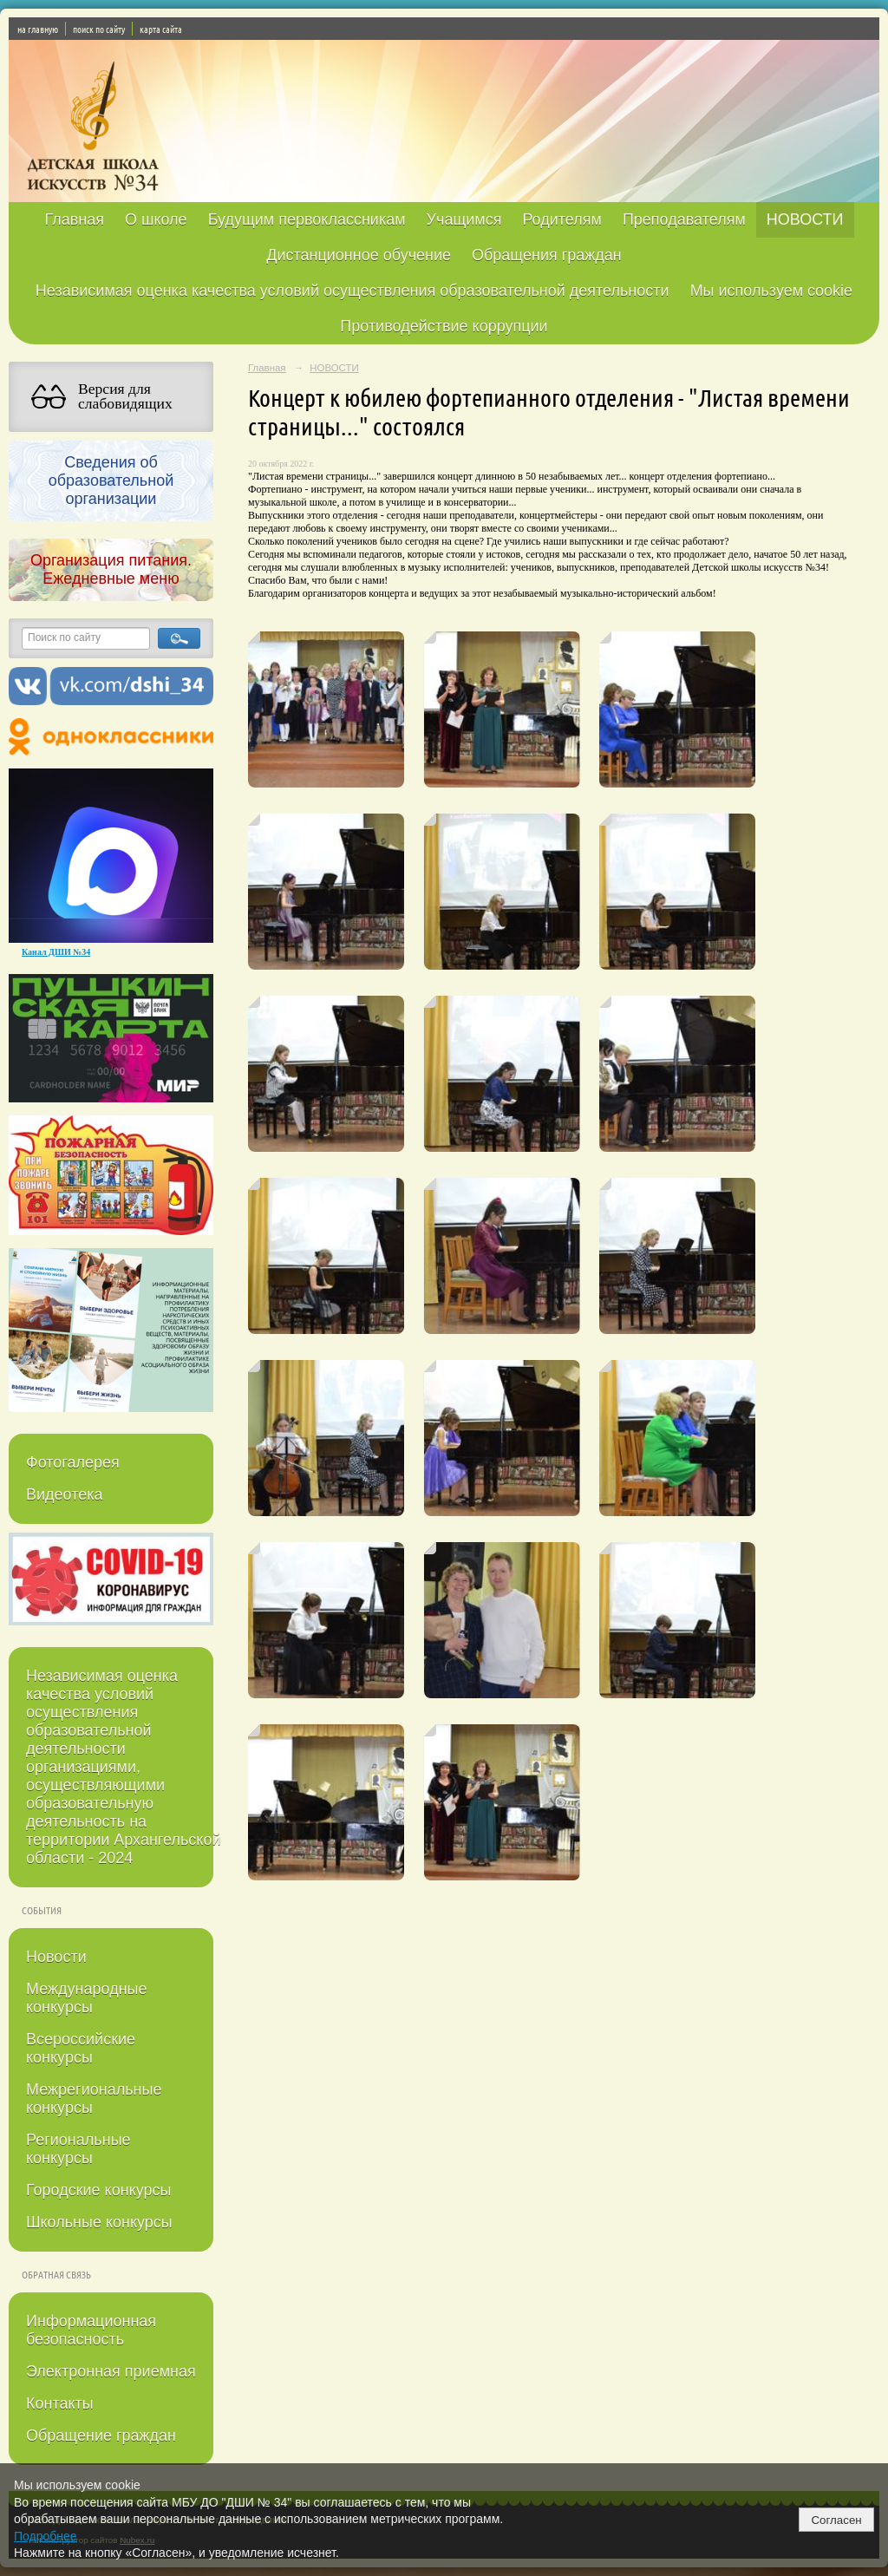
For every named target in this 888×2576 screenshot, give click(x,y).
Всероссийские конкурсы (80, 2048)
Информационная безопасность (91, 2330)
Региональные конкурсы (78, 2149)
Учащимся (464, 219)
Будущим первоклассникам (307, 219)
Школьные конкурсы (99, 2222)
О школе (156, 219)
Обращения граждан (547, 255)
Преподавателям (684, 219)
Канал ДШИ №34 (56, 952)
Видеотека (64, 1494)
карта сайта (161, 29)
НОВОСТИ (805, 219)
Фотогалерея (73, 1462)
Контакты (60, 2403)
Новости (56, 1956)
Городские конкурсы (98, 2190)
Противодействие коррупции (443, 326)
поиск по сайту (99, 29)
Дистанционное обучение (358, 255)
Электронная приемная (111, 2371)
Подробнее (45, 2536)
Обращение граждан (101, 2435)
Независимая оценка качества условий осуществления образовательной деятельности (352, 290)
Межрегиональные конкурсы (93, 2098)
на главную (37, 29)
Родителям (561, 219)
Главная (74, 219)
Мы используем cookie (771, 290)
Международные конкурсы (86, 1998)
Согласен (836, 2520)
